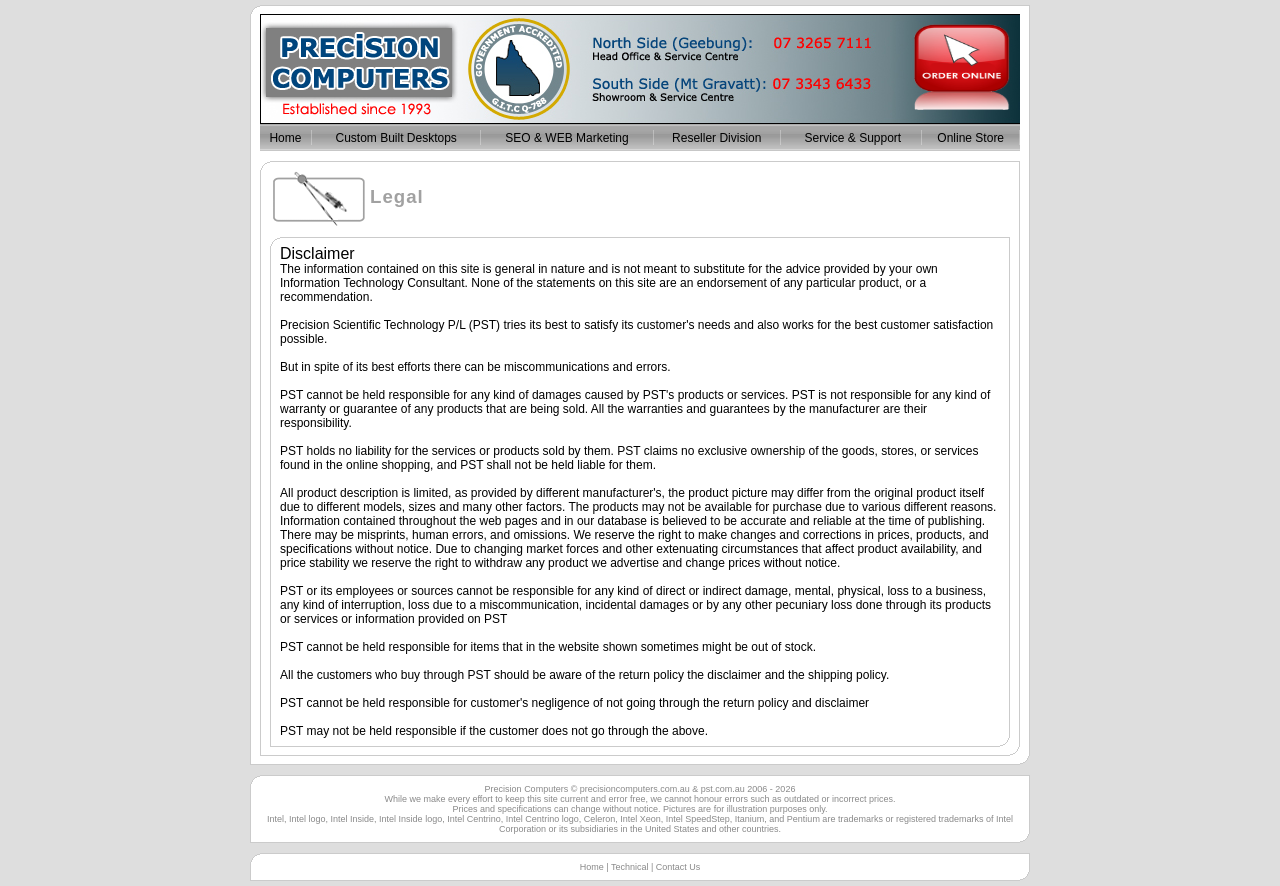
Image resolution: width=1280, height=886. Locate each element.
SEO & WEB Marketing (566, 138)
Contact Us (678, 867)
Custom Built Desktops (395, 138)
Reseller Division (716, 138)
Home (285, 138)
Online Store (970, 138)
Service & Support (851, 138)
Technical (630, 867)
